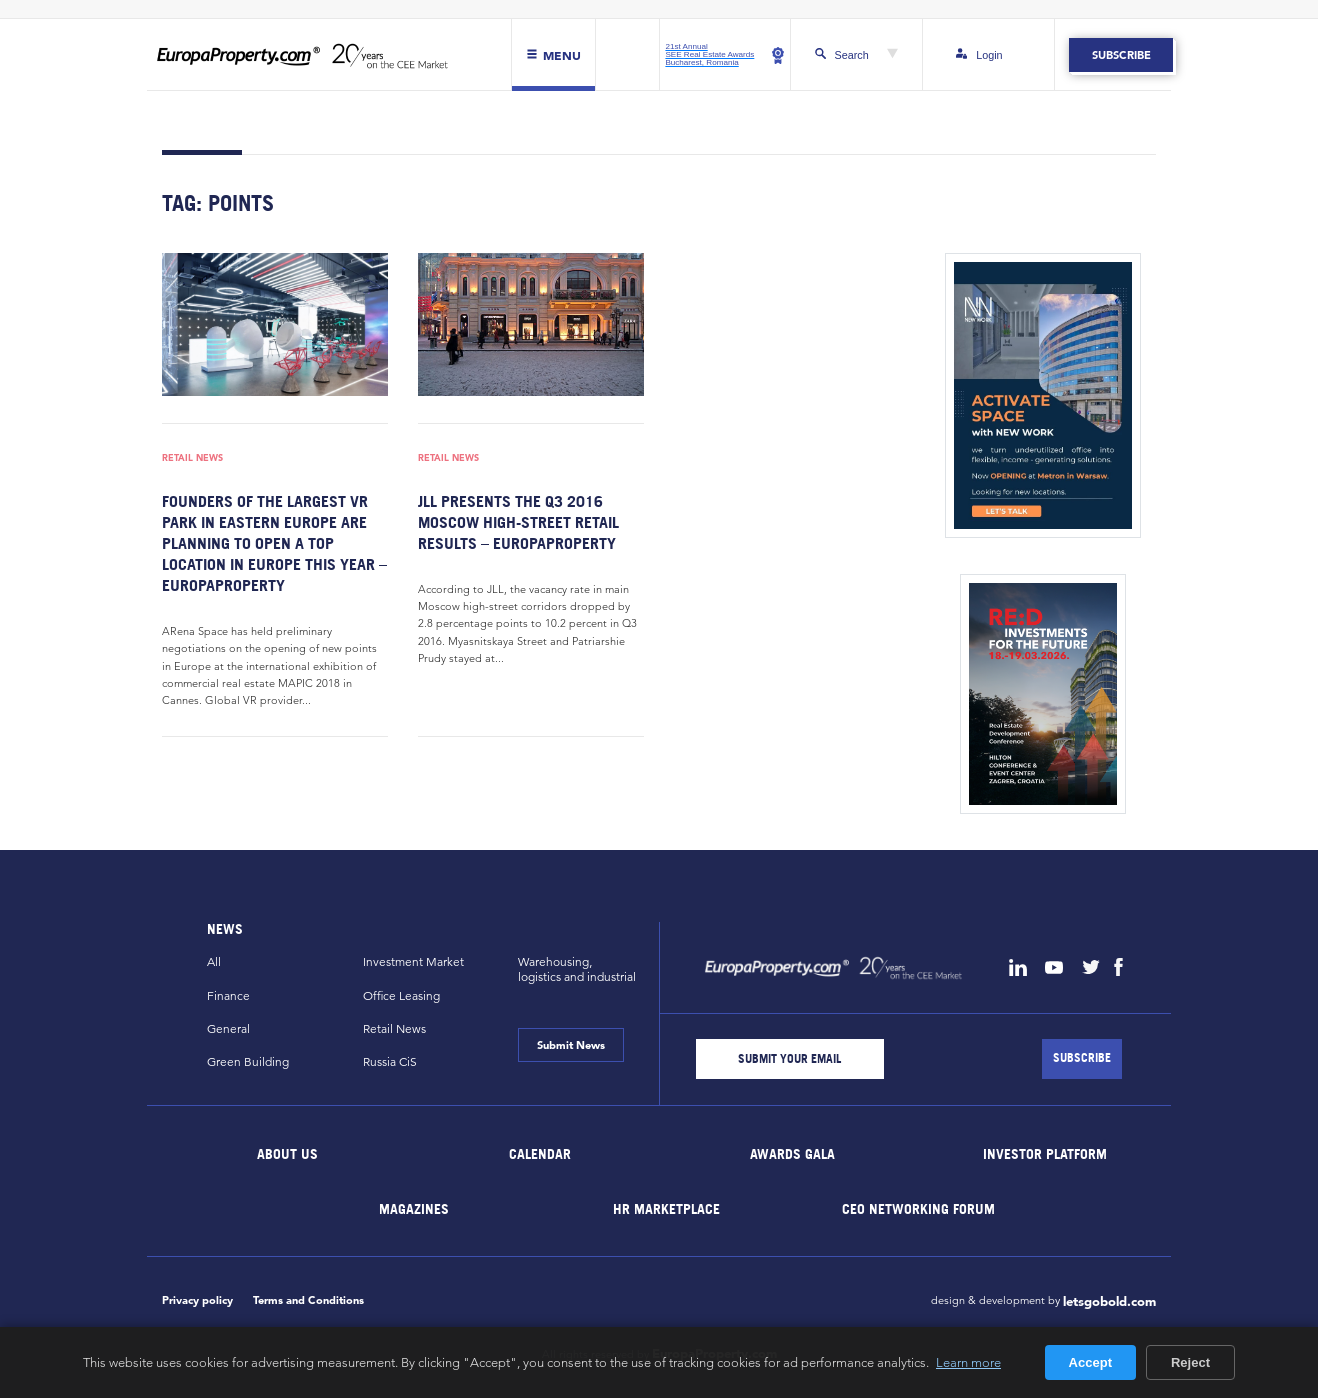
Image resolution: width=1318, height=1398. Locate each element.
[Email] (790, 1059)
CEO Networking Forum (918, 1208)
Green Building (248, 1061)
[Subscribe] (1082, 1059)
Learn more (968, 1362)
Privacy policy (197, 1300)
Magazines (414, 1208)
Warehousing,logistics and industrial (577, 969)
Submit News (571, 1045)
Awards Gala (792, 1153)
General (228, 1028)
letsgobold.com (1109, 1302)
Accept (1090, 1362)
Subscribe (1120, 55)
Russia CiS (390, 1061)
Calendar (540, 1153)
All (214, 961)
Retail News (192, 458)
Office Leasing (401, 995)
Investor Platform (1045, 1153)
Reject (1190, 1362)
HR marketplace (666, 1208)
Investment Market (413, 961)
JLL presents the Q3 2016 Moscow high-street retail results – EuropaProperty (518, 522)
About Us (288, 1153)
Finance (228, 995)
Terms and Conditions (308, 1300)
